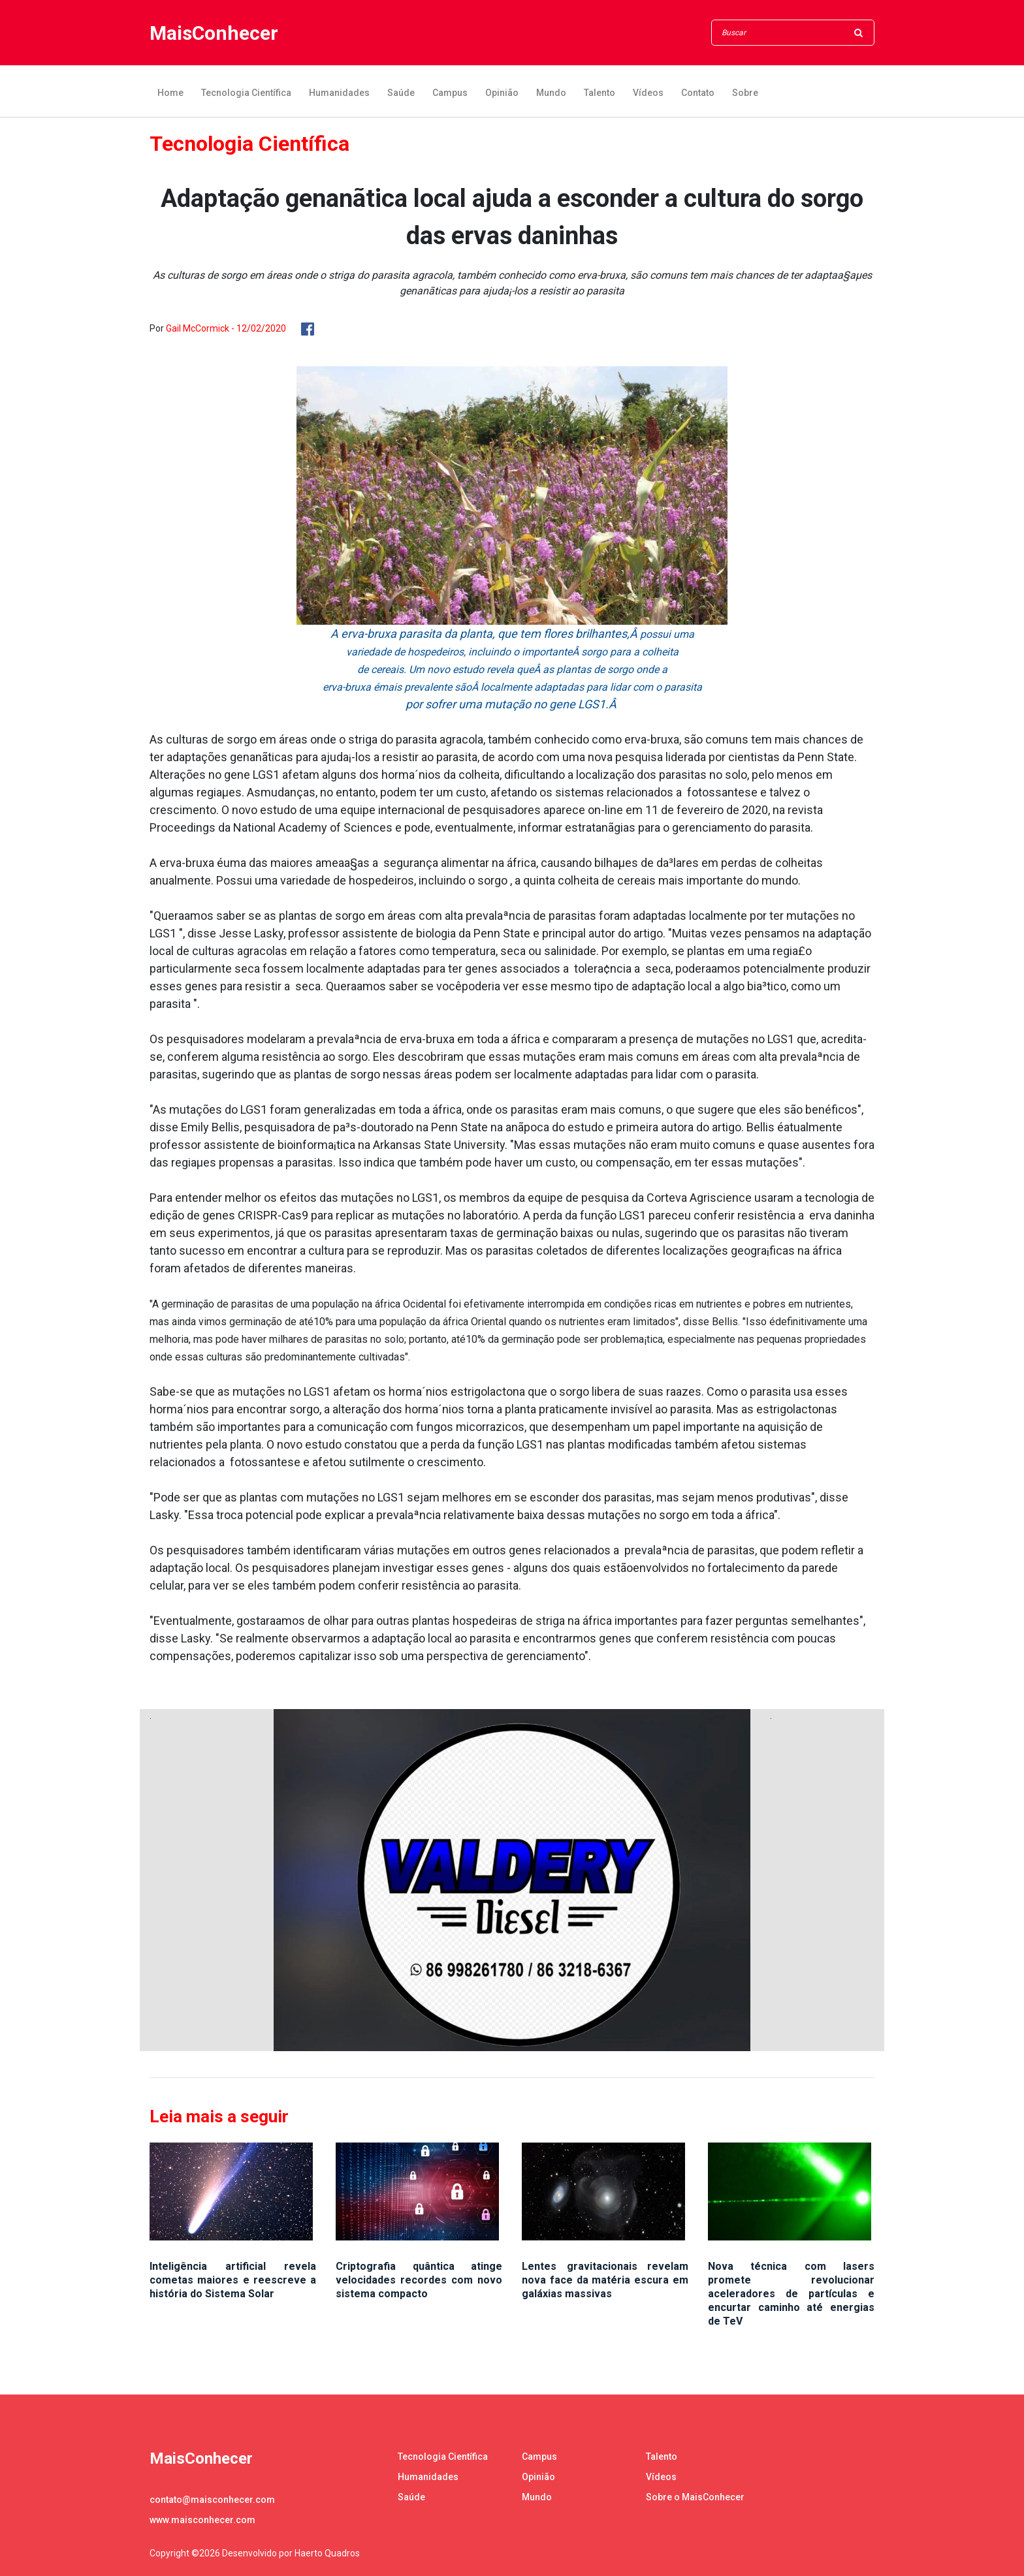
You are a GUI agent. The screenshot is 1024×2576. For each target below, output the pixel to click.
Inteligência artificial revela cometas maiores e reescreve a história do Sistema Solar (233, 2280)
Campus (450, 92)
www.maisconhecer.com (202, 2520)
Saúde (401, 92)
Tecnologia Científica (246, 92)
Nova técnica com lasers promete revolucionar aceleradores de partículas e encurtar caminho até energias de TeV (791, 2293)
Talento (599, 92)
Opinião (502, 92)
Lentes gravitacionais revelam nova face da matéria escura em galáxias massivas (605, 2280)
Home (170, 92)
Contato (697, 92)
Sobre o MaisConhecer (695, 2497)
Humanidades (339, 92)
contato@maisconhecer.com (212, 2499)
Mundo (551, 92)
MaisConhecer (214, 33)
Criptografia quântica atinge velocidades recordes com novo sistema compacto (419, 2280)
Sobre (745, 92)
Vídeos (648, 92)
